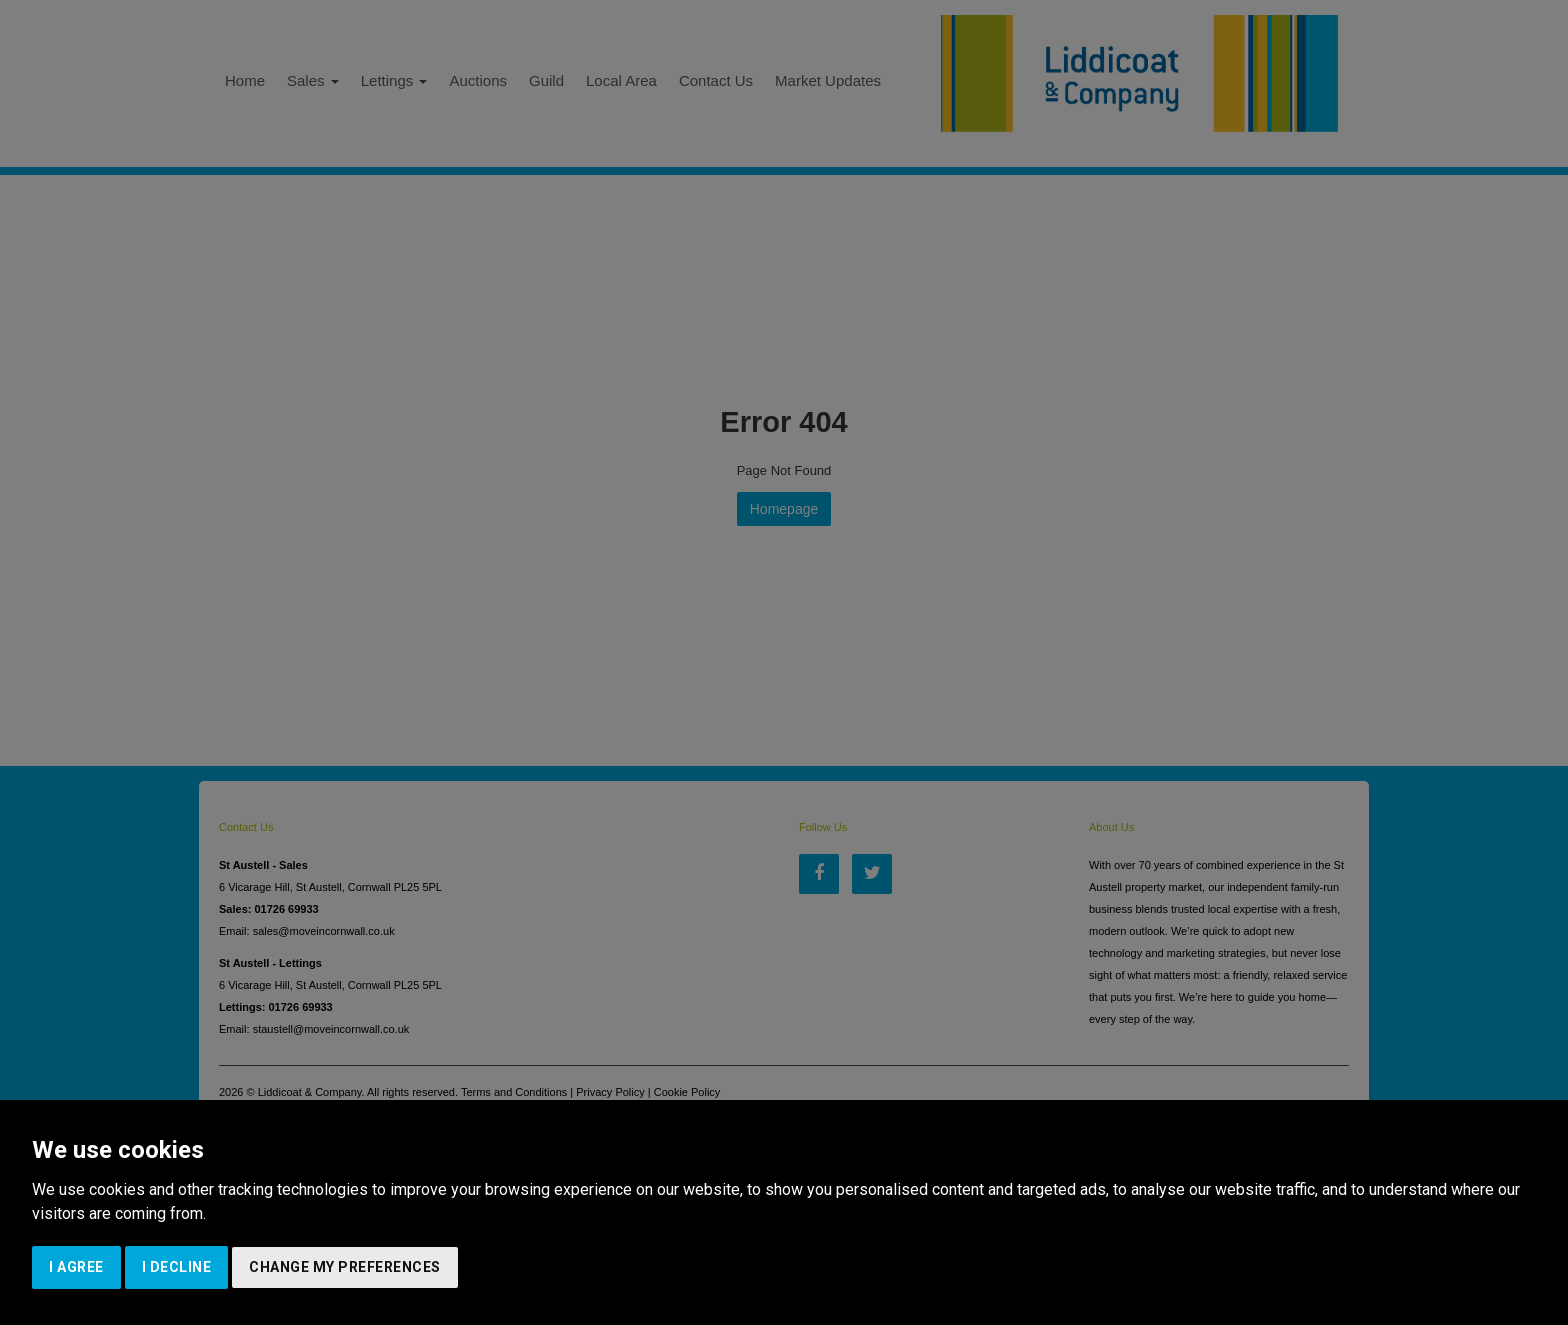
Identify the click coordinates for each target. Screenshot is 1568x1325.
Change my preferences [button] (345, 1267)
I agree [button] (76, 1267)
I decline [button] (177, 1267)
